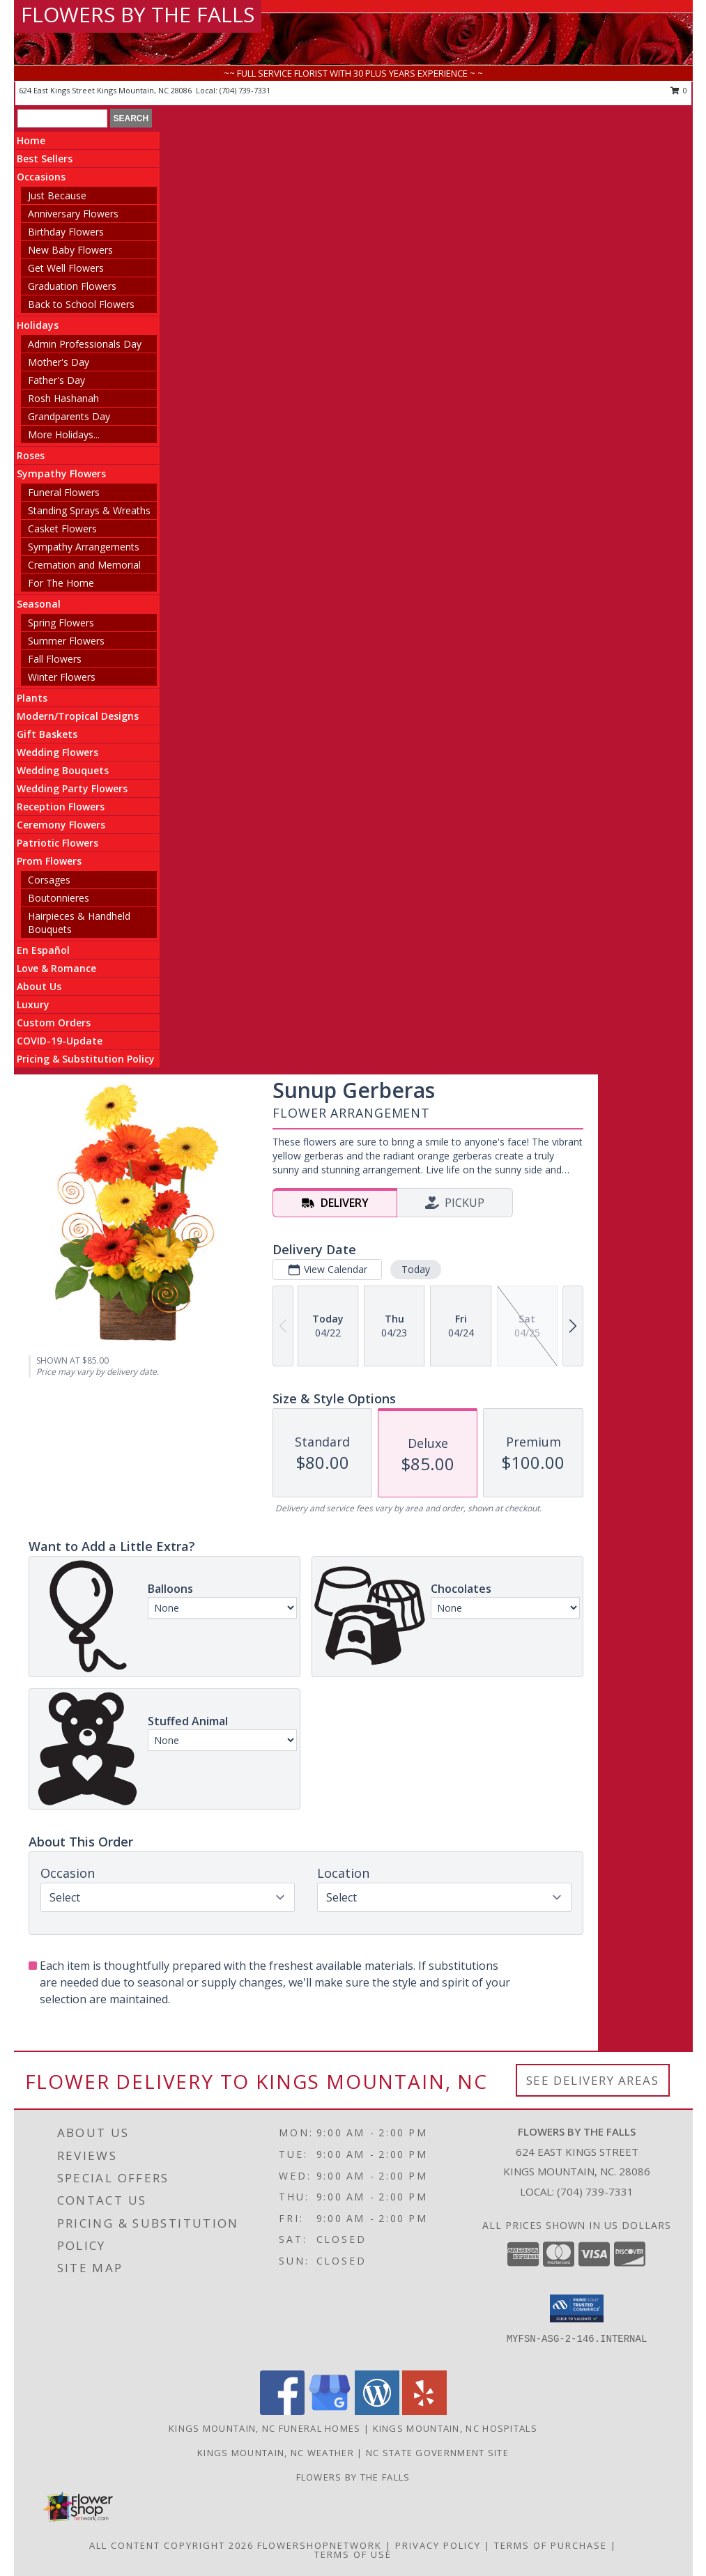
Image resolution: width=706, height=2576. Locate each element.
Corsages (49, 879)
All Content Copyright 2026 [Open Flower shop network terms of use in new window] (171, 2545)
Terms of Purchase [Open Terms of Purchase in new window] (550, 2545)
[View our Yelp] (424, 2411)
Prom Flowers (49, 860)
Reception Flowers (61, 806)
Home (31, 140)
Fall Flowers (55, 658)
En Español (43, 950)
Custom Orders (54, 1022)
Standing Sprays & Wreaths (89, 510)
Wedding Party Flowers (72, 788)
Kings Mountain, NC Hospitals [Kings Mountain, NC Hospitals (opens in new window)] (455, 2428)
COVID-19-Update (59, 1040)
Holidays (38, 325)
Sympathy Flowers (61, 473)
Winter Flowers (61, 677)
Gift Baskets (47, 734)
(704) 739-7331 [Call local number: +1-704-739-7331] (245, 90)
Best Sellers (44, 158)
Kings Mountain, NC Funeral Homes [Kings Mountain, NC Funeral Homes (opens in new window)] (265, 2428)
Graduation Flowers (72, 286)
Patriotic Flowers (57, 842)
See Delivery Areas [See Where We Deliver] (592, 2080)
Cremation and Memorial (84, 564)
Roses (31, 455)
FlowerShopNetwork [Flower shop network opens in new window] (319, 2545)
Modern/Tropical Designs (78, 716)
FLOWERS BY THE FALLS (137, 14)
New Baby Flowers (70, 249)
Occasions (41, 176)
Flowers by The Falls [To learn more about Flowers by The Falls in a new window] (353, 2477)
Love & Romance (56, 968)
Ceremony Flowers (61, 824)
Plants (32, 697)
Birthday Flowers (66, 231)
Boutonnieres (58, 897)
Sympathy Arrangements (83, 546)
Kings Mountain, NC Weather (275, 2452)
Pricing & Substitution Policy (86, 1058)
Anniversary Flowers (73, 213)
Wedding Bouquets (63, 770)
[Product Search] (62, 118)
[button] (577, 2308)
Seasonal (39, 603)
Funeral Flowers (64, 492)
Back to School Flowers (81, 304)
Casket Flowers (62, 528)
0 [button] (679, 90)
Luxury (33, 1004)
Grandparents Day (69, 416)
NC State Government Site (437, 2452)
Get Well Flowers (66, 268)
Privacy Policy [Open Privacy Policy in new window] (438, 2545)
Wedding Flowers (57, 752)
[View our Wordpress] (377, 2411)
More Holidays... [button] (64, 434)
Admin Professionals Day (84, 343)
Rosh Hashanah (63, 398)
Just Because (57, 195)
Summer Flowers (66, 640)
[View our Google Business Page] (329, 2411)
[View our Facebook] (282, 2411)
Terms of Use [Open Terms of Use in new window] (353, 2554)
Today (415, 1269)
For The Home (61, 582)
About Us (39, 986)
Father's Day (56, 380)
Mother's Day (58, 362)
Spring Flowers (61, 622)
